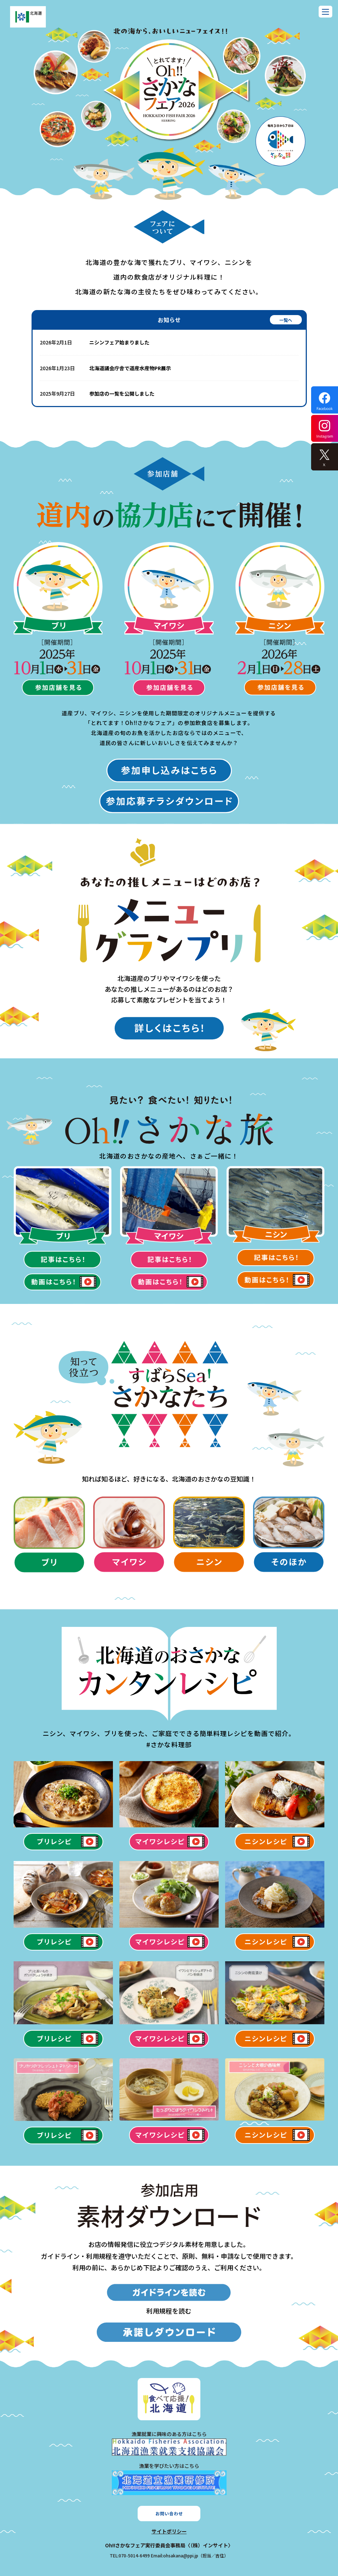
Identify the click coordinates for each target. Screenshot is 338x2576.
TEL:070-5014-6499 (130, 2555)
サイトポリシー (169, 2531)
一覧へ (285, 320)
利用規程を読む (168, 2310)
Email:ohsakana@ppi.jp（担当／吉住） (189, 2555)
